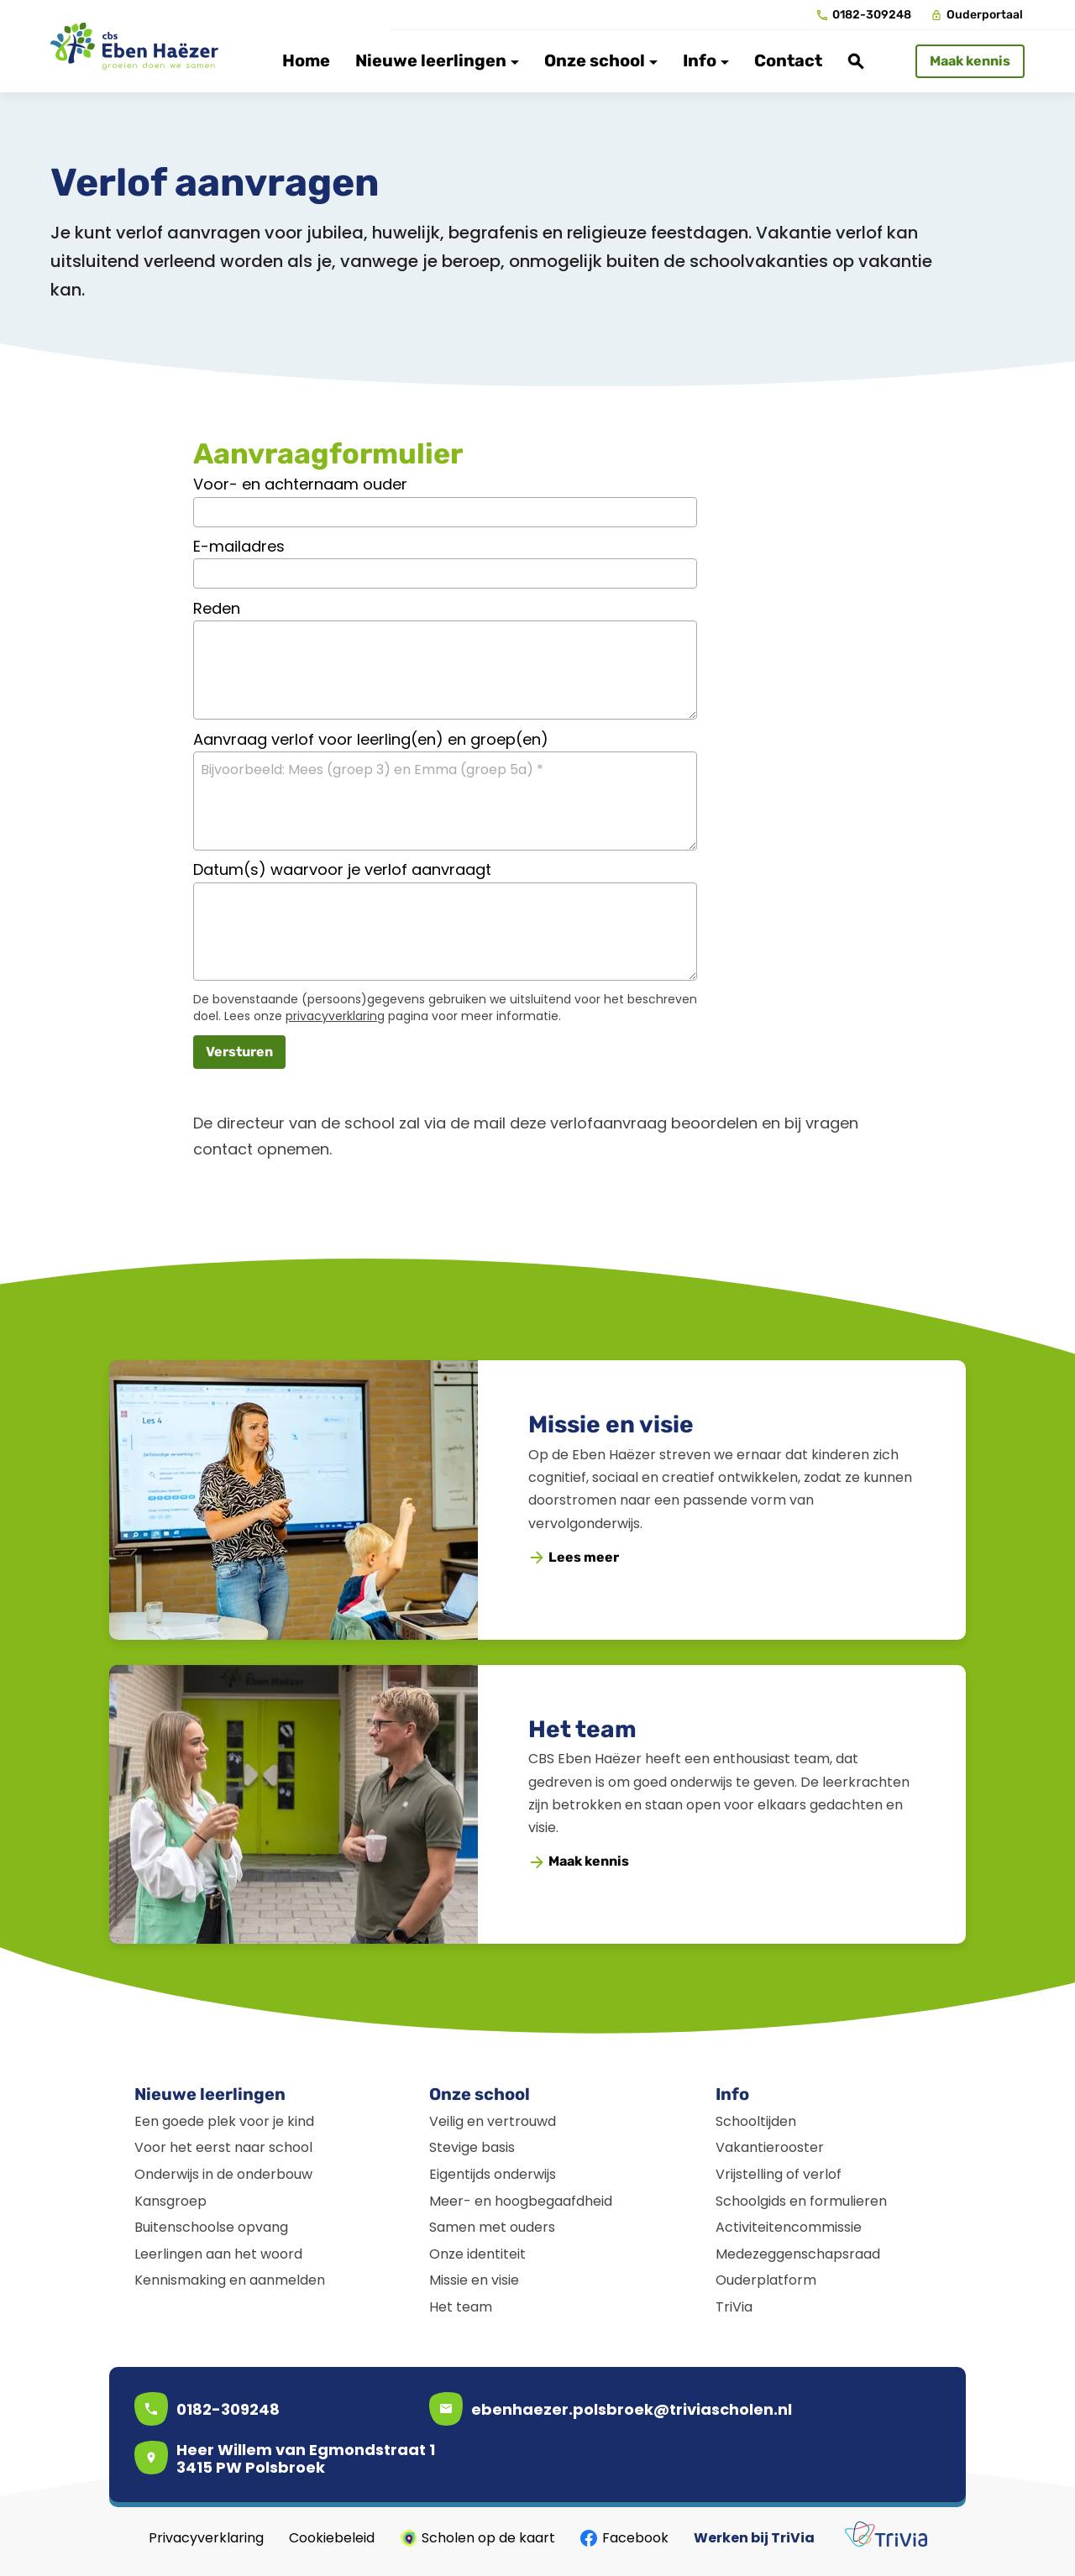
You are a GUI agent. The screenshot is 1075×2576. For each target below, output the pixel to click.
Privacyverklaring (206, 2538)
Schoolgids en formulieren (801, 2201)
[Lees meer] (574, 1557)
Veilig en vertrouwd (492, 2121)
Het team (582, 1729)
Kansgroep (170, 2201)
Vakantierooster (770, 2147)
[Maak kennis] (970, 61)
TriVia (734, 2307)
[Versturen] (239, 1052)
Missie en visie (611, 1424)
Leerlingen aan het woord (218, 2254)
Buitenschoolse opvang (211, 2227)
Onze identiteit (477, 2254)
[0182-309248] (864, 15)
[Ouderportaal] (977, 15)
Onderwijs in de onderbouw (223, 2174)
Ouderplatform (766, 2280)
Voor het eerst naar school (223, 2147)
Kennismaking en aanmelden (229, 2280)
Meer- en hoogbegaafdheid (520, 2201)
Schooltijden (756, 2121)
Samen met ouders (492, 2227)
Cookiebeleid (332, 2538)
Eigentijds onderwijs (492, 2174)
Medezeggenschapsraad (798, 2254)
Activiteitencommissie (789, 2227)
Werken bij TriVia (754, 2538)
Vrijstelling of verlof (779, 2174)
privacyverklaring (335, 1016)
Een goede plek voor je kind (224, 2121)
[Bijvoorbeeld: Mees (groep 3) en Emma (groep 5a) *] (445, 801)
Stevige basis (472, 2147)
